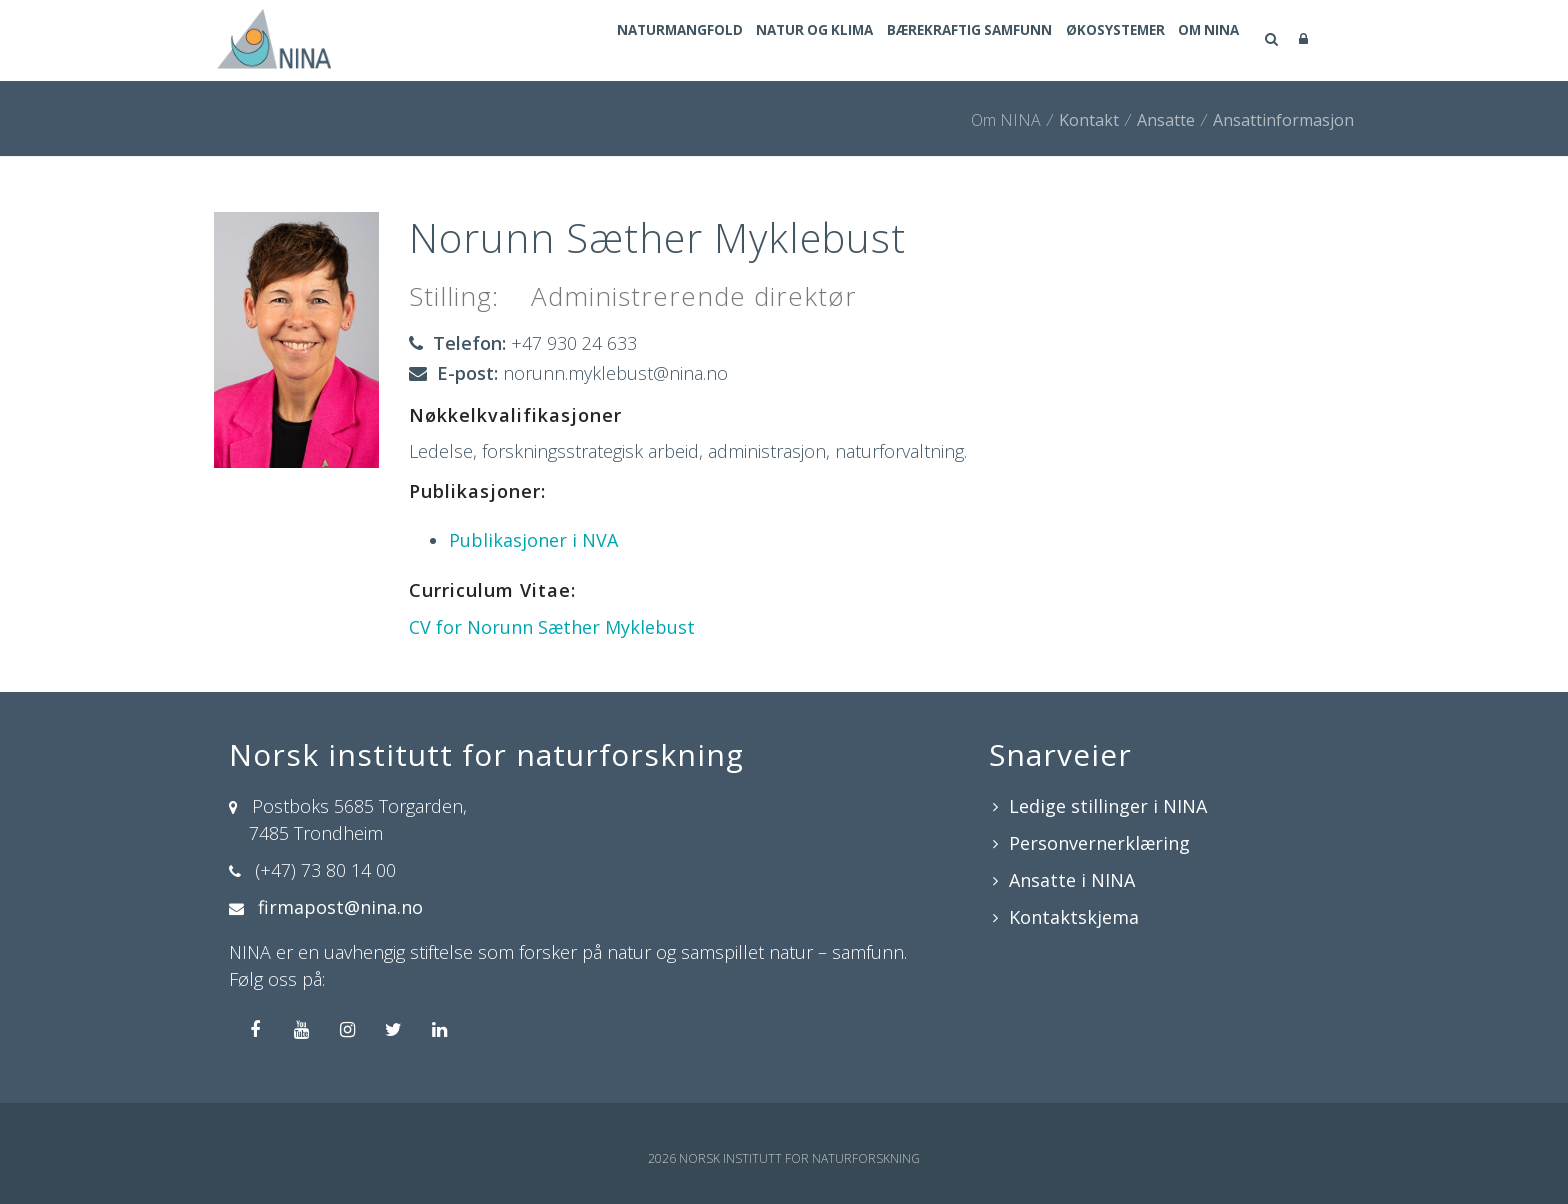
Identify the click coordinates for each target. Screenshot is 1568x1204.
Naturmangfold (575, 41)
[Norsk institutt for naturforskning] (271, 38)
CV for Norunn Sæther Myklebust (552, 627)
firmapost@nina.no (340, 907)
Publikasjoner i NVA (533, 540)
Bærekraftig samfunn (913, 41)
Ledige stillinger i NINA (1108, 806)
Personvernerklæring (1099, 843)
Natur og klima (733, 41)
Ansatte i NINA (1072, 880)
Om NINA (1199, 41)
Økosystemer (1083, 41)
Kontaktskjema (1074, 917)
